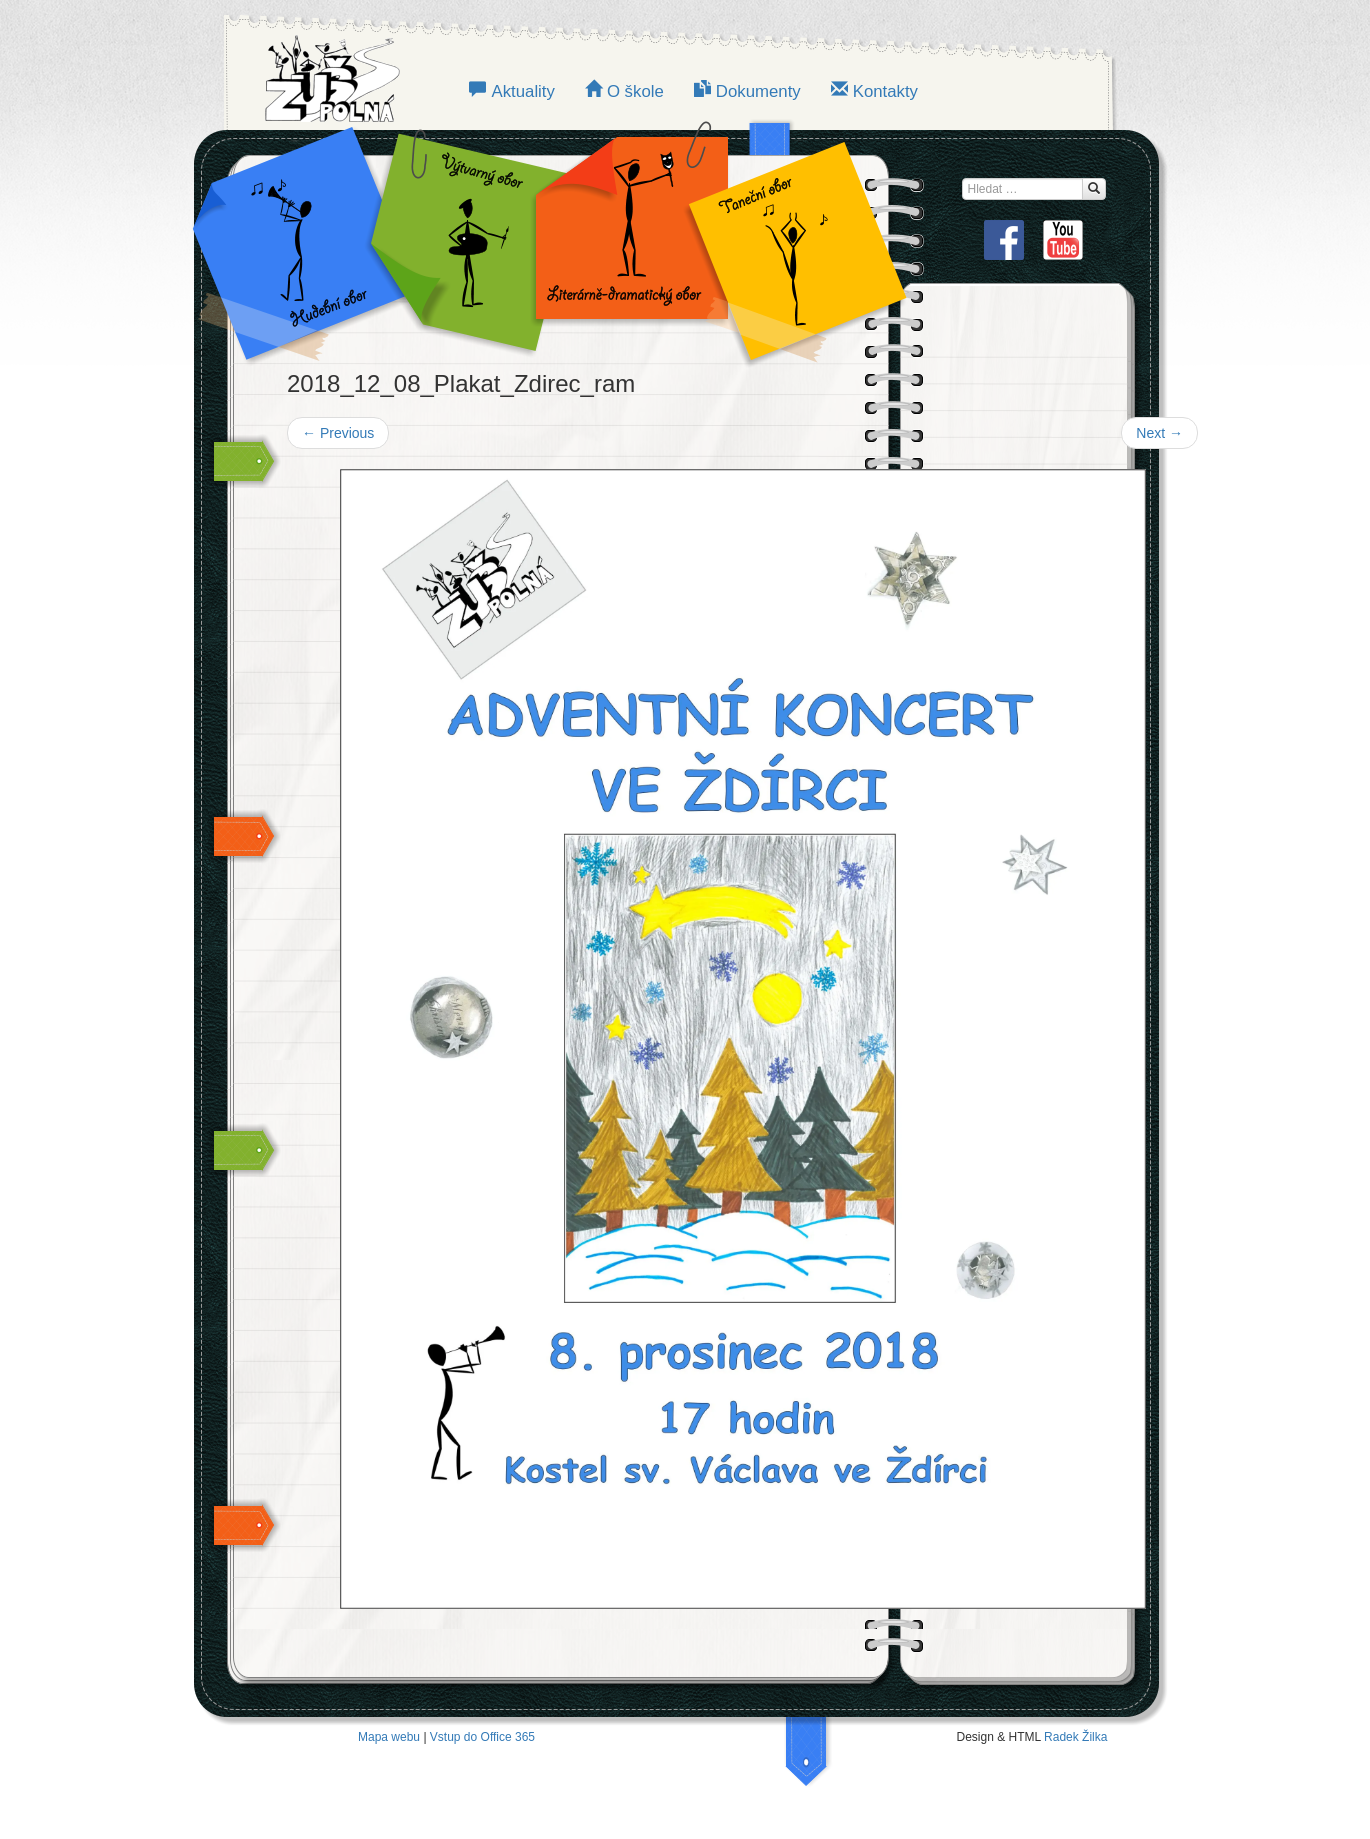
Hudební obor (315, 240)
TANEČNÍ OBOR (787, 240)
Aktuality (522, 91)
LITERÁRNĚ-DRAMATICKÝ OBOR (626, 240)
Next (1159, 433)
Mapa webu (389, 1737)
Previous (338, 433)
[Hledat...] (1094, 189)
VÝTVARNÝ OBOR (465, 240)
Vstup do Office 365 (482, 1737)
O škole (635, 91)
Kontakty (885, 91)
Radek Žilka (1075, 1737)
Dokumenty (758, 91)
